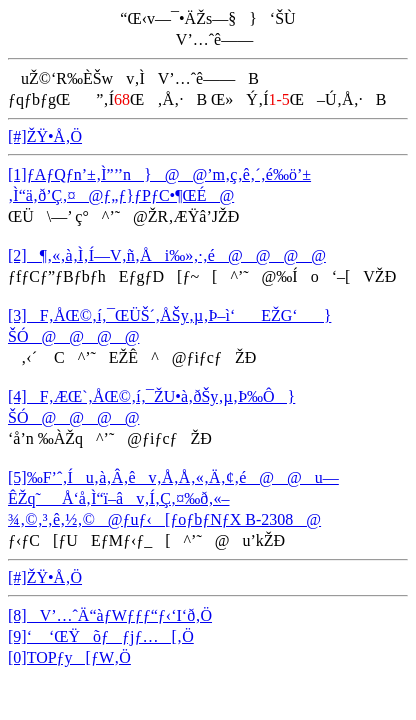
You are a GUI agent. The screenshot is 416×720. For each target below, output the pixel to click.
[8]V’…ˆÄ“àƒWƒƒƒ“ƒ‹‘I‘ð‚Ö (110, 615)
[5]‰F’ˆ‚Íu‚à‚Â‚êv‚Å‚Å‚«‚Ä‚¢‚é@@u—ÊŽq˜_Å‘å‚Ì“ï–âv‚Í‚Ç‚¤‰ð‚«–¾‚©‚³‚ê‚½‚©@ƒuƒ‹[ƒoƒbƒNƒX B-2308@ (173, 498)
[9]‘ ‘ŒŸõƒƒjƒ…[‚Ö (101, 636)
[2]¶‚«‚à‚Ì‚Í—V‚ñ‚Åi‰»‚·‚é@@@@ (167, 255)
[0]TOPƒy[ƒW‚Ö (69, 657)
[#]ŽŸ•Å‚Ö (45, 136)
